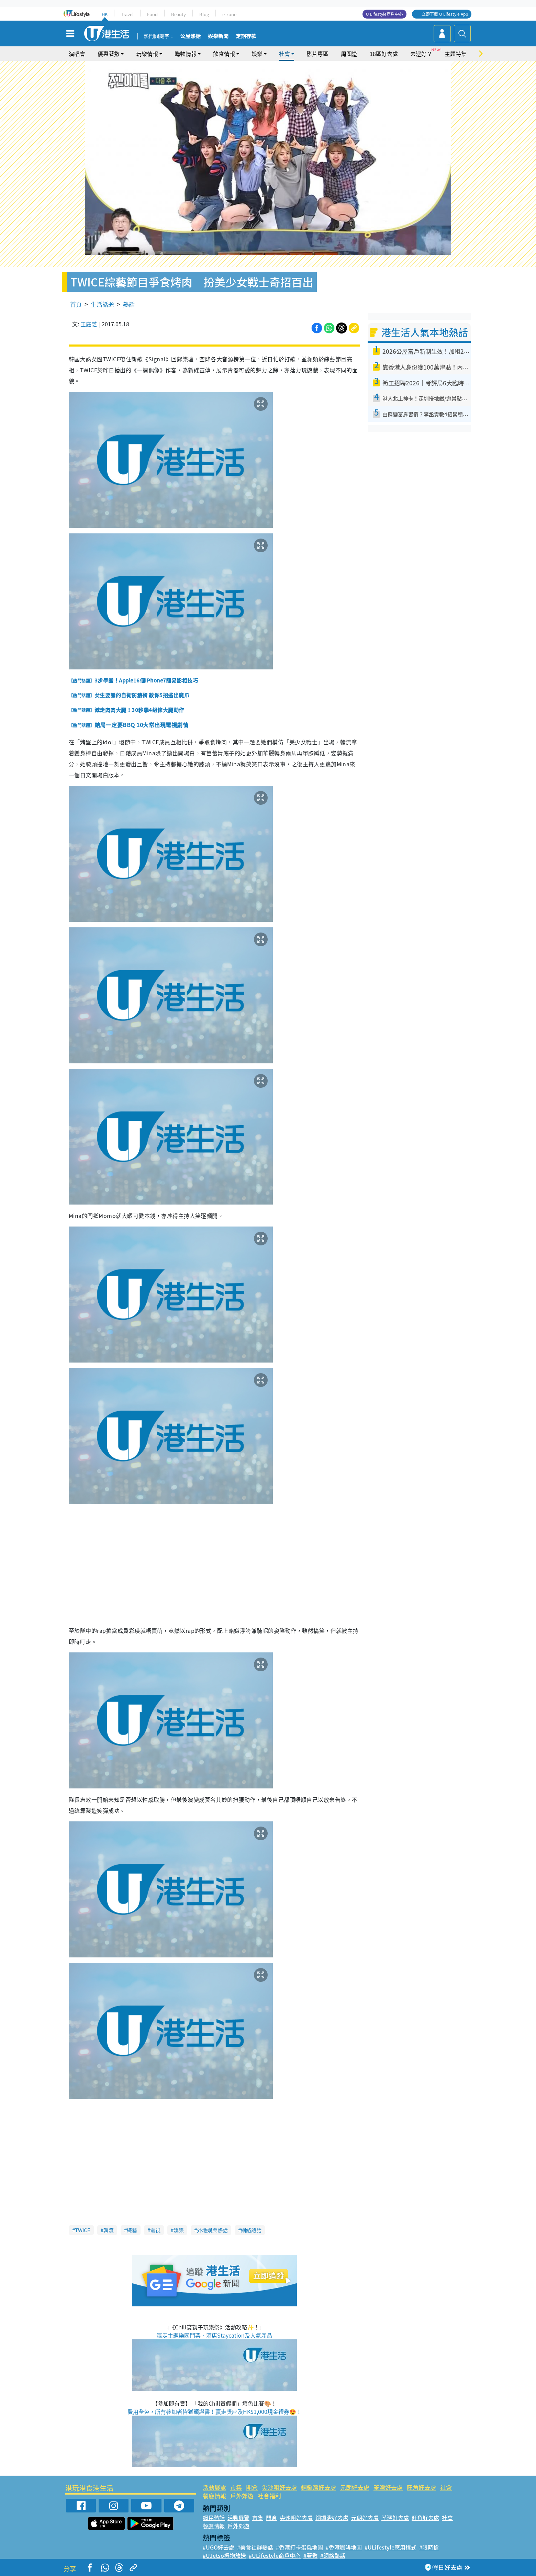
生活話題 (102, 304)
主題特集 (456, 53)
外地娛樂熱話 (212, 2230)
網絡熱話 (251, 2230)
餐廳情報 (214, 2496)
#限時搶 (429, 2547)
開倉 (252, 2487)
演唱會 (77, 53)
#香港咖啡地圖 (344, 2547)
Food (152, 14)
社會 (284, 53)
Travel (127, 14)
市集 (236, 2487)
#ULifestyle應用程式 (390, 2547)
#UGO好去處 (218, 2547)
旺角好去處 (421, 2487)
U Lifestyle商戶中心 (384, 14)
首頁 (76, 304)
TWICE (82, 2230)
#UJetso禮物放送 (224, 2555)
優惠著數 (109, 53)
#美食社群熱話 (255, 2547)
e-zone (229, 14)
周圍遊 (349, 53)
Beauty (178, 14)
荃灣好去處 (388, 2487)
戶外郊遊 (242, 2496)
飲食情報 (224, 53)
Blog (204, 14)
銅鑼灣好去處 (318, 2487)
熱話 (129, 304)
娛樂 (257, 53)
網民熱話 (214, 2517)
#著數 (310, 2555)
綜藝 (132, 2230)
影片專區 (317, 53)
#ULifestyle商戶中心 (275, 2555)
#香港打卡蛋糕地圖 (299, 2547)
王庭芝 (88, 324)
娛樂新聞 (218, 36)
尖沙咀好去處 (279, 2487)
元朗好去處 (354, 2487)
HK (105, 14)
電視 (155, 2230)
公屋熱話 (190, 36)
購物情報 (186, 53)
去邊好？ (421, 53)
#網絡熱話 (332, 2555)
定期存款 (246, 36)
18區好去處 (384, 53)
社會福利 (269, 2496)
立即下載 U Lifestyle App (445, 14)
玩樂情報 (147, 53)
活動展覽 (214, 2487)
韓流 (108, 2230)
